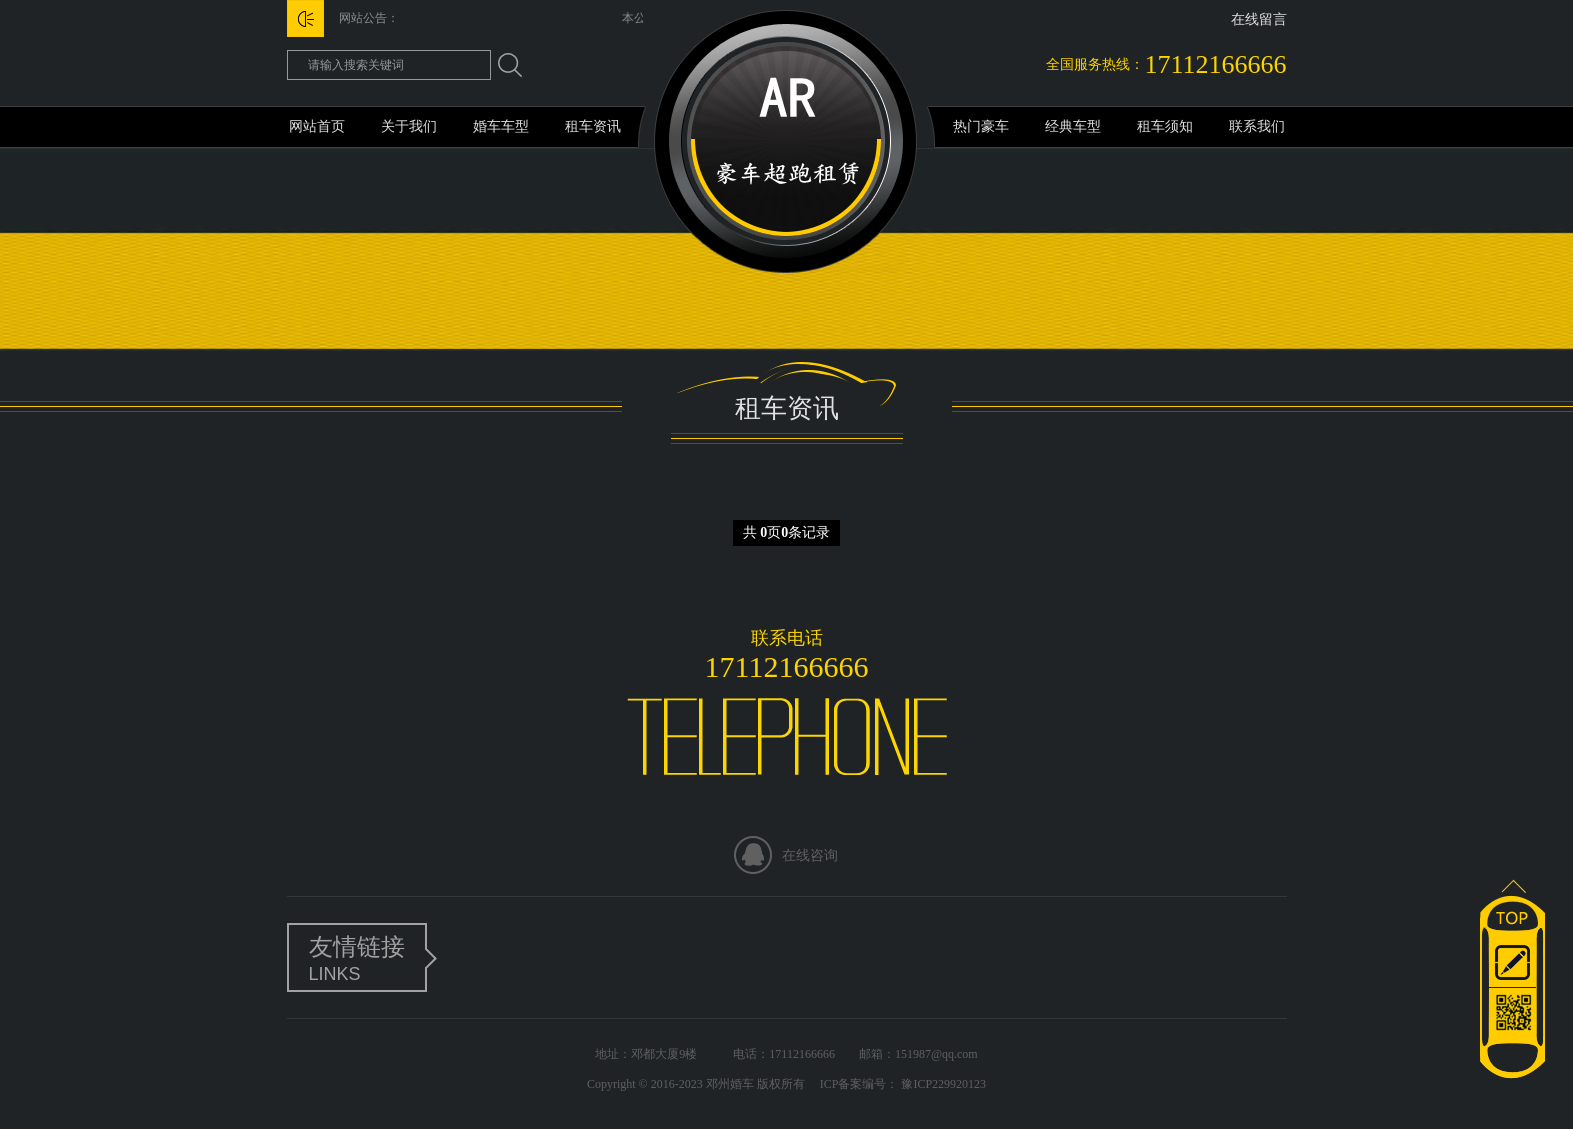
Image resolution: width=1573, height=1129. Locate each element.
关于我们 (409, 126)
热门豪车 (981, 126)
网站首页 (317, 126)
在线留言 (1259, 19)
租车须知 (1165, 126)
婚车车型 (501, 126)
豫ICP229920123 (942, 1084)
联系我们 (1257, 126)
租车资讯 (593, 126)
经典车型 (1073, 126)
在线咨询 (810, 855)
